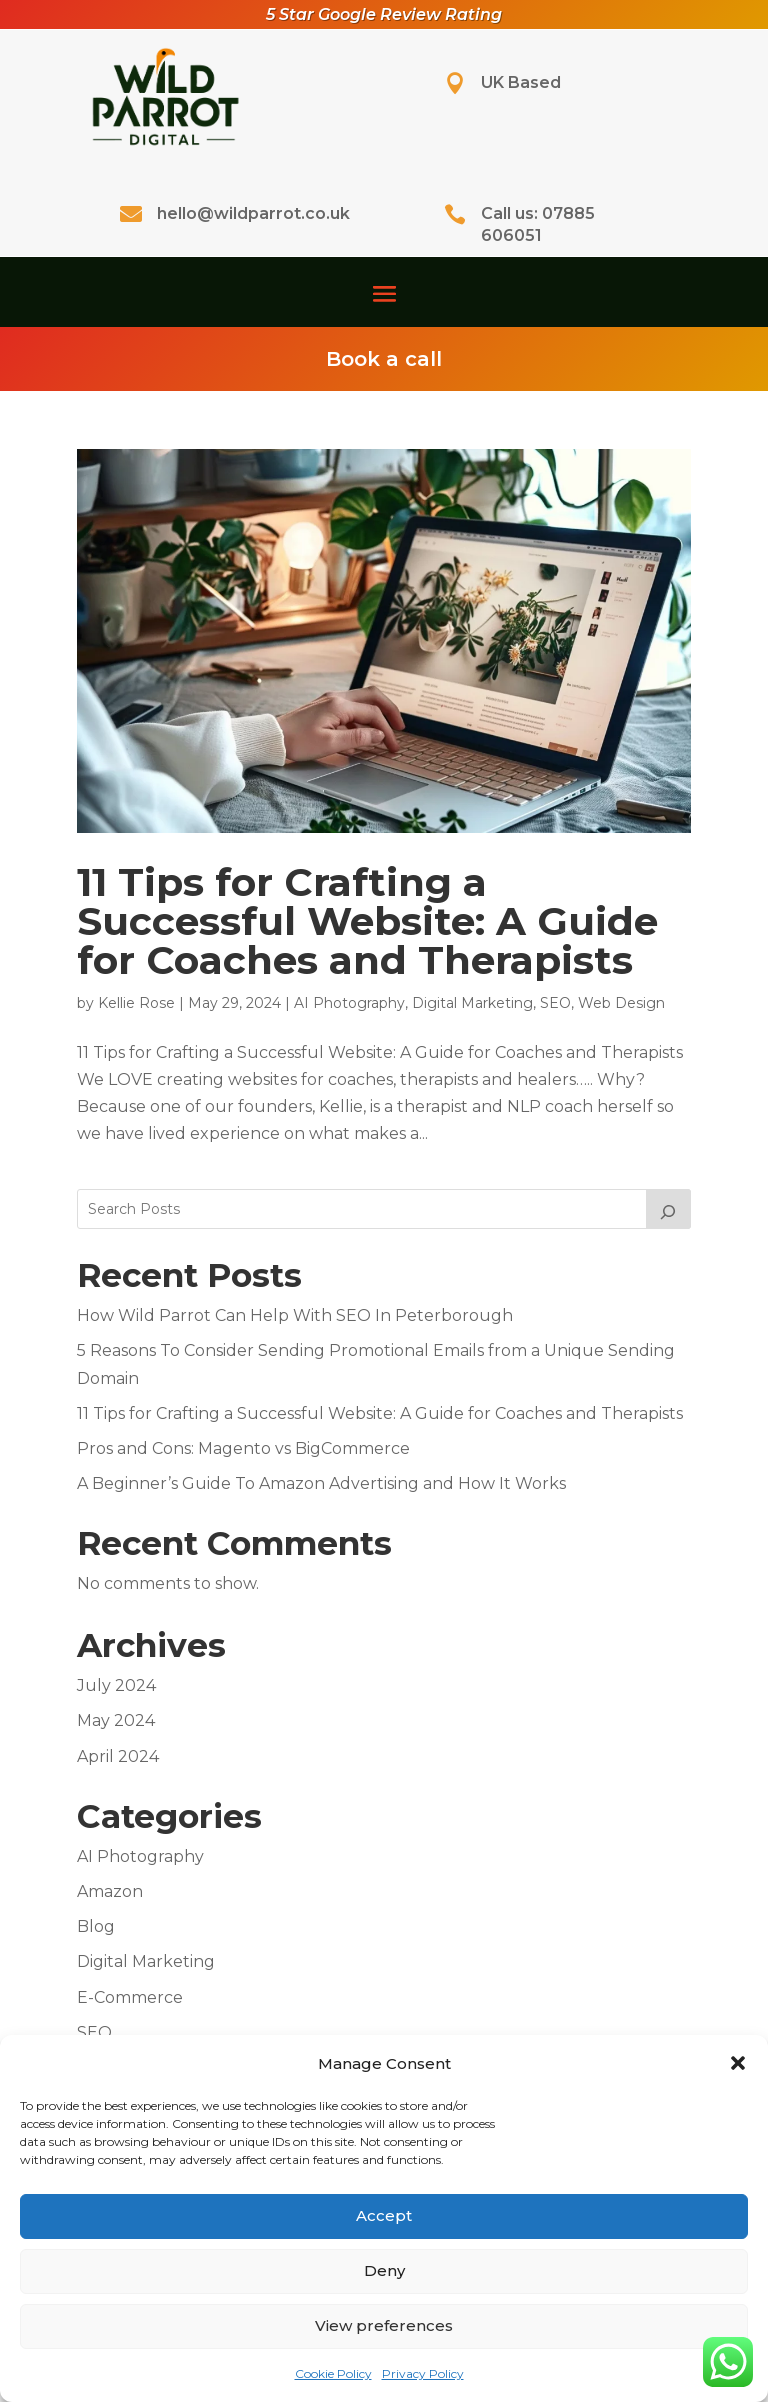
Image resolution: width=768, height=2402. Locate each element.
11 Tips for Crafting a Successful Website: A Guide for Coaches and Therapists (367, 921)
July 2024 (116, 1685)
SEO (555, 1003)
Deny (384, 2270)
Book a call (384, 359)
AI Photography (349, 1003)
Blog (96, 1926)
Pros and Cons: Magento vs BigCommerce (243, 1448)
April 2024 (118, 1756)
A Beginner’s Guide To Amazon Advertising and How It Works (321, 1483)
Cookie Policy (333, 2373)
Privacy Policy (423, 2373)
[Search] (669, 1209)
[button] (738, 2063)
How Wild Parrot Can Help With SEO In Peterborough (295, 1315)
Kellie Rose (136, 1003)
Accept (384, 2215)
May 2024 (116, 1720)
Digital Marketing (472, 1003)
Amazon (110, 1891)
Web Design (621, 1003)
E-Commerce (130, 1997)
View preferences (384, 2325)
